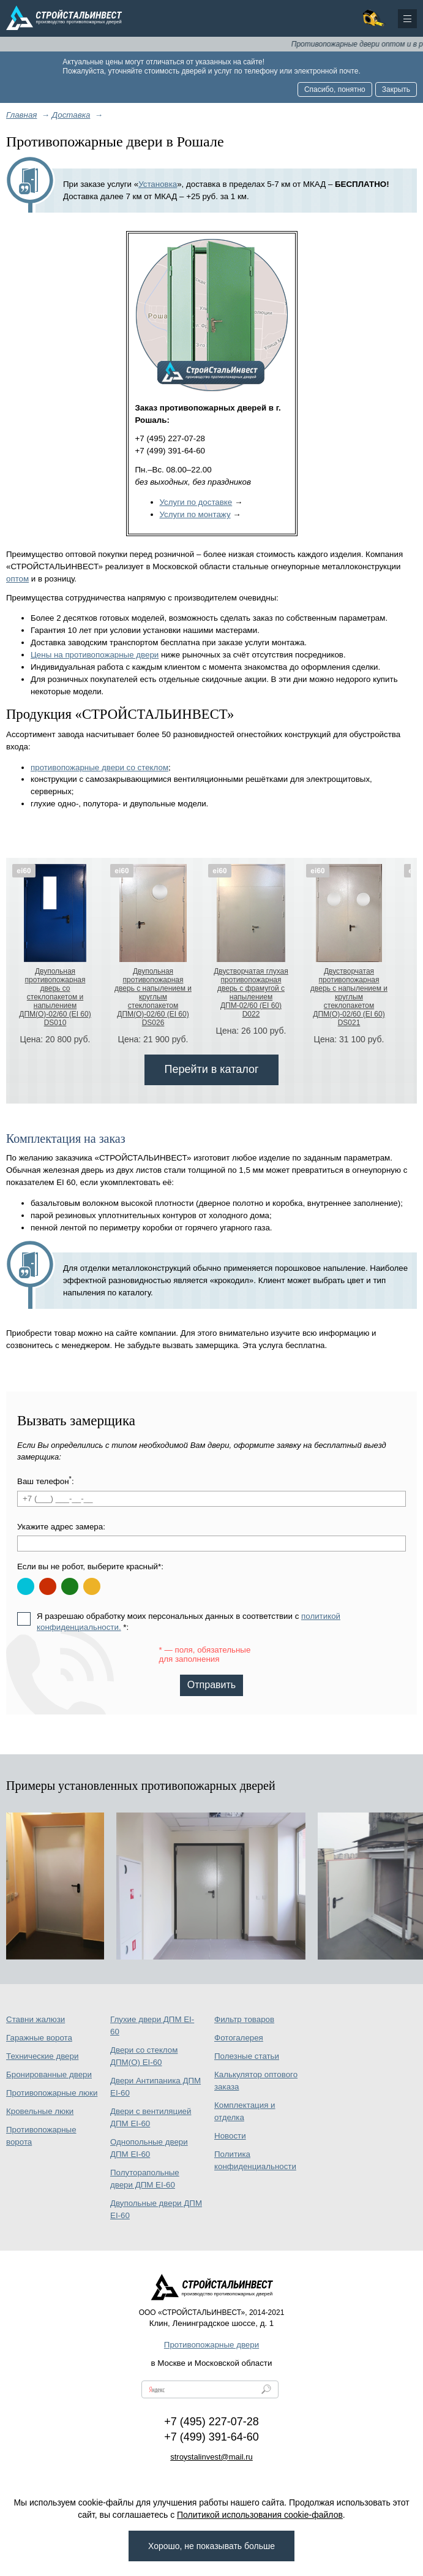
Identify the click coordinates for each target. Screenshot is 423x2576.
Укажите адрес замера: (61, 1526)
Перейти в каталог (211, 1069)
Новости (230, 2135)
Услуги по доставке (196, 502)
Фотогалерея (238, 2037)
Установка (157, 184)
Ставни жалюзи (35, 2019)
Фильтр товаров (244, 2019)
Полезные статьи (246, 2056)
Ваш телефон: (45, 1481)
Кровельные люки (39, 2111)
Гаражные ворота (39, 2037)
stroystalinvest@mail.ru (211, 2456)
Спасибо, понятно (334, 89)
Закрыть (396, 89)
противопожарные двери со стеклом (99, 767)
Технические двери (42, 2056)
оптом (17, 578)
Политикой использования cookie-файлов (260, 2515)
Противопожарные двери (211, 2344)
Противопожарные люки (51, 2092)
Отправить (211, 1685)
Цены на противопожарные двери (95, 654)
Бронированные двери (49, 2074)
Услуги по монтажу (195, 514)
